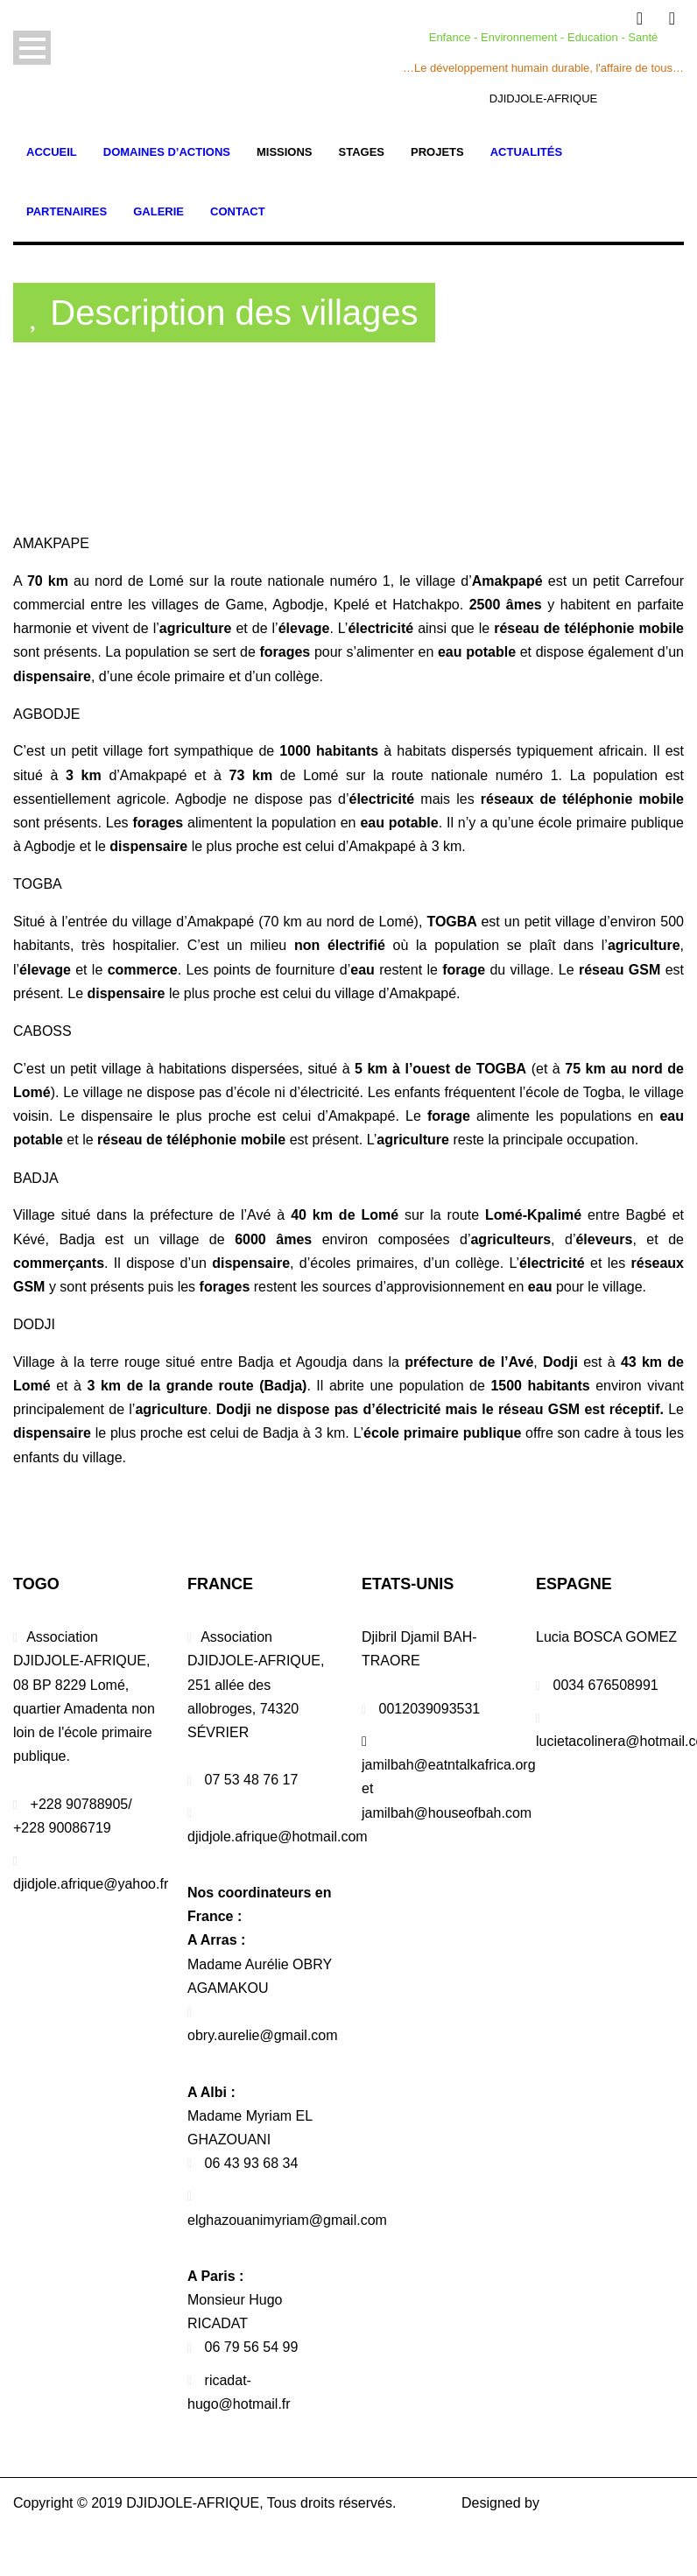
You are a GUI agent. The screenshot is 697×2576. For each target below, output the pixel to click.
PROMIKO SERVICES (613, 2502)
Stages (362, 151)
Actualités (526, 151)
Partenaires (66, 211)
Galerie (158, 211)
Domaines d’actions (166, 151)
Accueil (51, 151)
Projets (437, 151)
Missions (285, 151)
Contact (237, 211)
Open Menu (32, 48)
